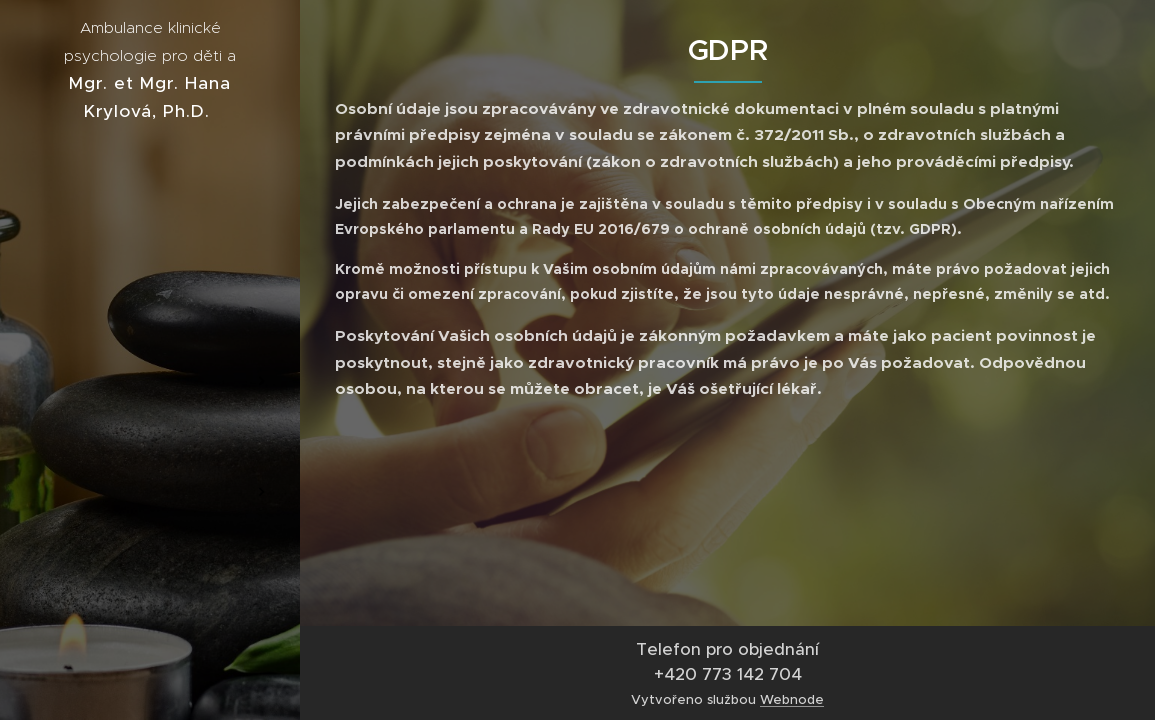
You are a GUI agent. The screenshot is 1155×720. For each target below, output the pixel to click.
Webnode (792, 699)
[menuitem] (150, 321)
